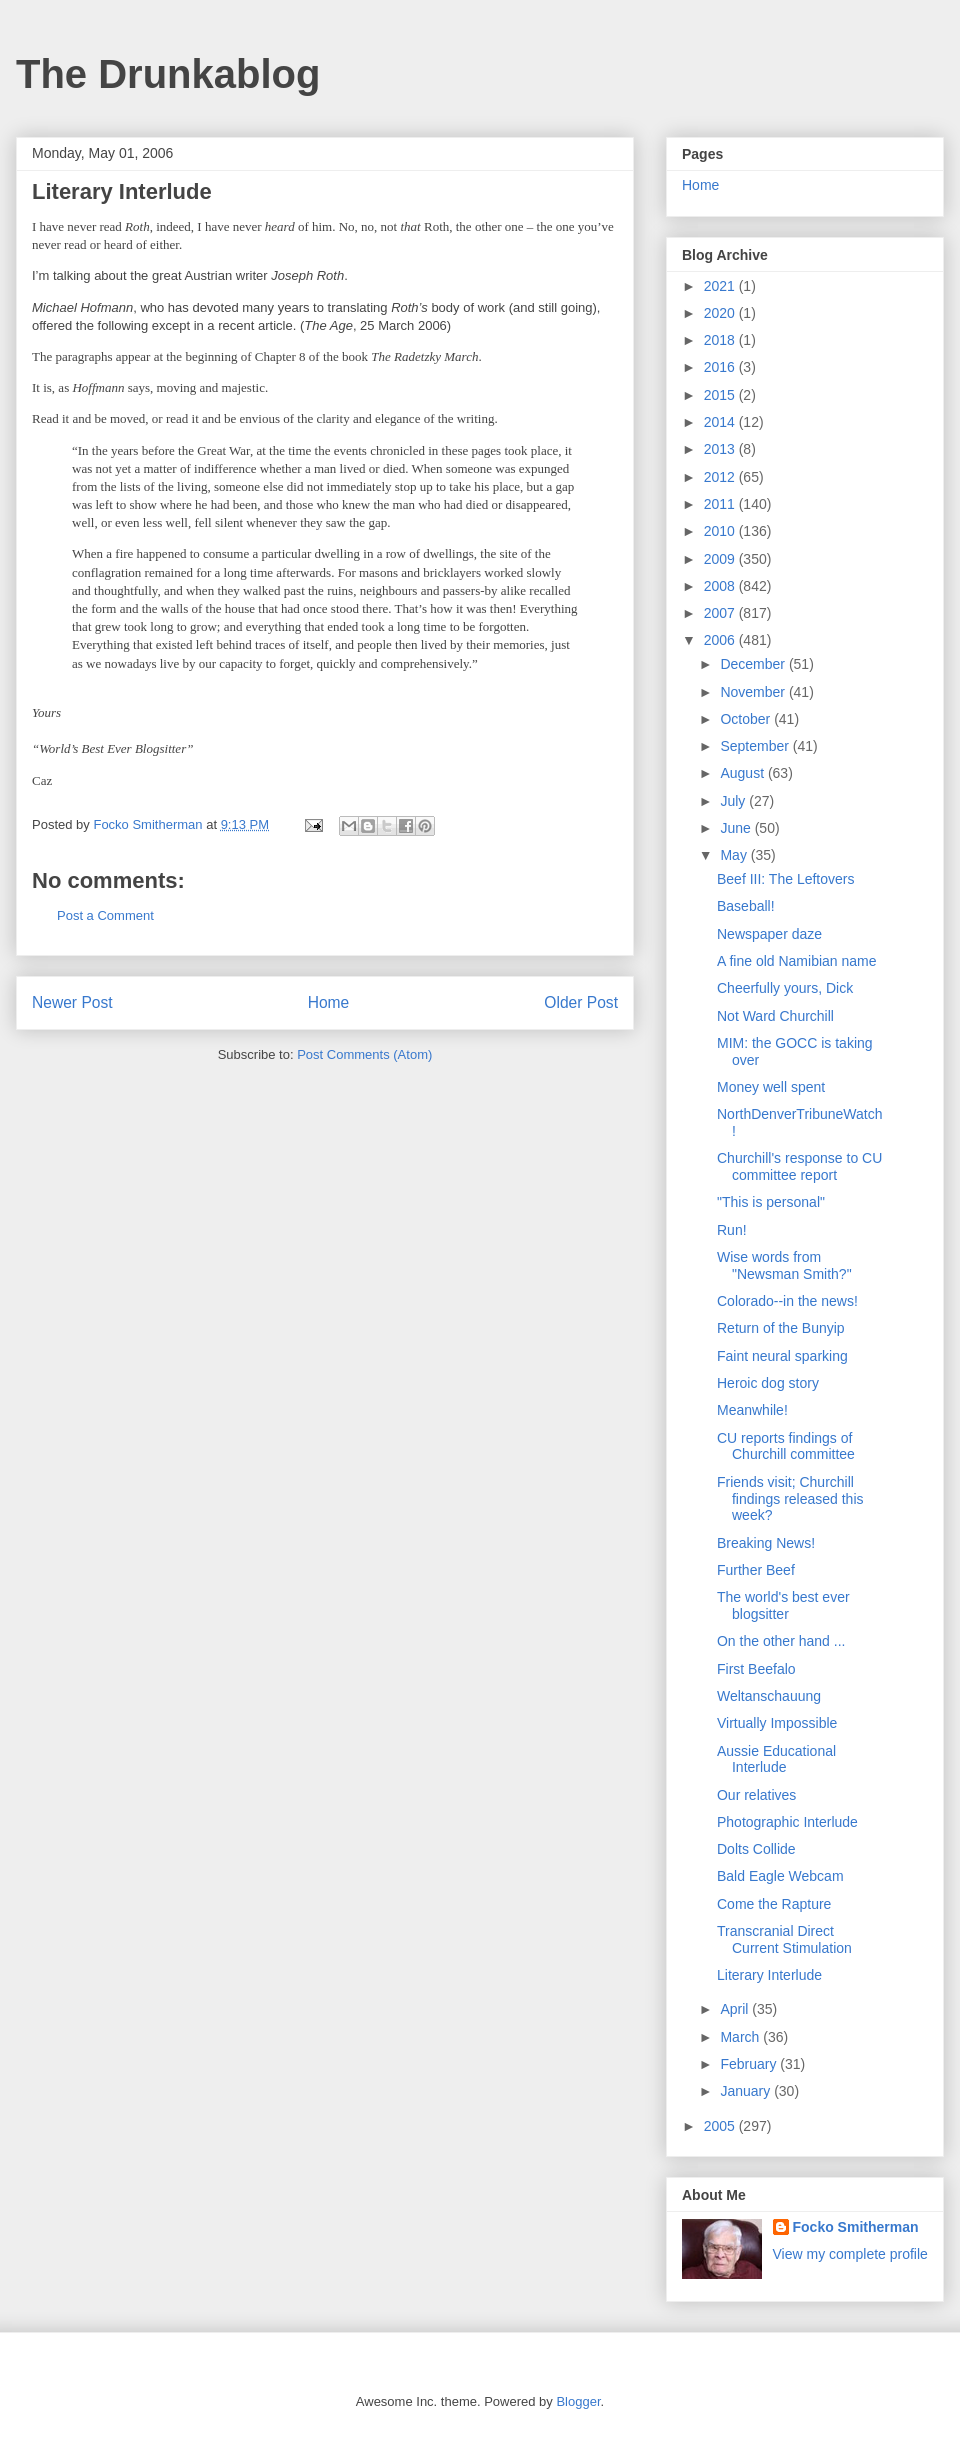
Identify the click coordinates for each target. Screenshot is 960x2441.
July (734, 801)
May (735, 855)
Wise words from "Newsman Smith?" (784, 1265)
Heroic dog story (768, 1383)
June (737, 828)
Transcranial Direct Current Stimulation (784, 1939)
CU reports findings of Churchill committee (786, 1446)
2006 (721, 640)
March (741, 2037)
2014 (721, 422)
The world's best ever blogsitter (783, 1605)
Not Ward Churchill (775, 1016)
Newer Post (72, 1002)
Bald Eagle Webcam (780, 1876)
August (743, 773)
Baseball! (746, 906)
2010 (721, 531)
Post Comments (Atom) (364, 1054)
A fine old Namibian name (797, 961)
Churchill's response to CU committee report (799, 1166)
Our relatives (756, 1795)
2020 (721, 313)
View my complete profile (850, 2254)
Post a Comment (105, 915)
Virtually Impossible (777, 1723)
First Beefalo (756, 1669)
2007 (721, 613)
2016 (721, 367)
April (736, 2009)
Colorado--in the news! (787, 1301)
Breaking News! (766, 1543)
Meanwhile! (752, 1410)
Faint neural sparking (782, 1356)
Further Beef (756, 1570)
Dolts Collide (756, 1849)
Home (329, 1002)
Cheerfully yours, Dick (785, 988)
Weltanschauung (769, 1696)
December (754, 664)
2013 (721, 449)
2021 (721, 286)
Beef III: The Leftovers (785, 879)
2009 (721, 559)
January (747, 2091)
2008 (721, 586)
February (750, 2064)
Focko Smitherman (856, 2227)
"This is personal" (771, 1202)
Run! (732, 1230)
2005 (721, 2126)
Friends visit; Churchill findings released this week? (790, 1499)
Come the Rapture (774, 1904)
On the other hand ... (781, 1641)
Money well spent (771, 1087)
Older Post (581, 1002)
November (754, 692)
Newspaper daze (769, 934)
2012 (721, 477)
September (756, 746)
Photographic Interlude (787, 1822)
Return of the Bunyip (781, 1328)
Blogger (578, 2401)
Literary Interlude (769, 1975)
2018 (721, 340)
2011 (721, 504)
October (747, 719)
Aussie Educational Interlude (776, 1759)
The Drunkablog (168, 74)
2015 (721, 395)
